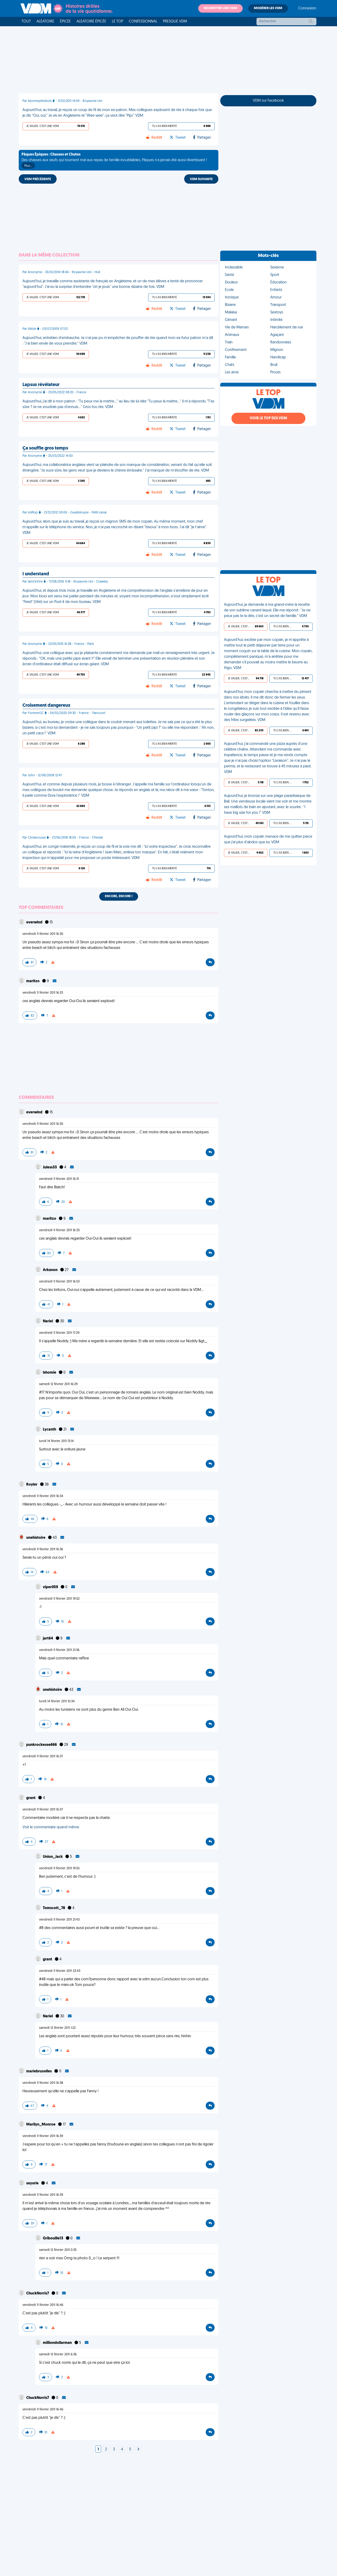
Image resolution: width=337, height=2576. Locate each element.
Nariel (48, 1321)
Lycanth (50, 1429)
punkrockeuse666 (42, 1745)
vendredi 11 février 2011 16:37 (42, 1756)
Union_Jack (53, 1857)
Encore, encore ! (118, 896)
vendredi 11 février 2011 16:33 (42, 993)
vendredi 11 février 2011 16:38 (42, 2083)
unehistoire (36, 1538)
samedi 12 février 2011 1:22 (57, 2028)
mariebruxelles (39, 2071)
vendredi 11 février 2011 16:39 (42, 2136)
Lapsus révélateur (40, 385)
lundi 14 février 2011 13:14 (56, 1441)
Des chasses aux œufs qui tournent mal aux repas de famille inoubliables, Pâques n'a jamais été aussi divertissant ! (114, 161)
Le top (117, 21)
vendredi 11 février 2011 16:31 (59, 1179)
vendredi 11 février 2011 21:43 (59, 1920)
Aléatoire (45, 21)
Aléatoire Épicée (91, 21)
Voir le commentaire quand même (50, 1827)
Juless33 (50, 1167)
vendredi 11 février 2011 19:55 (59, 1868)
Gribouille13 (53, 2238)
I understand (35, 574)
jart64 (48, 1638)
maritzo (33, 981)
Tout (26, 21)
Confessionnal (143, 21)
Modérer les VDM (268, 8)
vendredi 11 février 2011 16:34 (42, 1496)
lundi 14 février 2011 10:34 (57, 1701)
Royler (32, 1485)
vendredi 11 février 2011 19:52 (59, 1599)
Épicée (65, 21)
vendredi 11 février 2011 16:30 (42, 934)
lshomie (50, 1373)
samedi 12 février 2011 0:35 (58, 2250)
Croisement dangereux (46, 705)
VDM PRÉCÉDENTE (37, 179)
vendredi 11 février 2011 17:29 (59, 1333)
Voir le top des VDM (268, 418)
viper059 (51, 1587)
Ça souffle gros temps (45, 448)
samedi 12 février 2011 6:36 (58, 2354)
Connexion (307, 8)
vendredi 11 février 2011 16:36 (42, 1549)
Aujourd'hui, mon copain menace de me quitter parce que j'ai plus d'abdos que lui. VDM (268, 839)
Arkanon (50, 1270)
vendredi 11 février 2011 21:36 (59, 1650)
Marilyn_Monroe (41, 2124)
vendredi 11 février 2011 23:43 (59, 1971)
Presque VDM (175, 21)
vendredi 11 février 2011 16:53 (59, 1281)
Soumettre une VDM (220, 8)
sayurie (32, 2183)
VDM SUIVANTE (201, 179)
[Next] (138, 2449)
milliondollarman (58, 2343)
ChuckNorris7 (38, 2293)
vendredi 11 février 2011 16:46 (42, 2305)
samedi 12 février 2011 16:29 (58, 1384)
